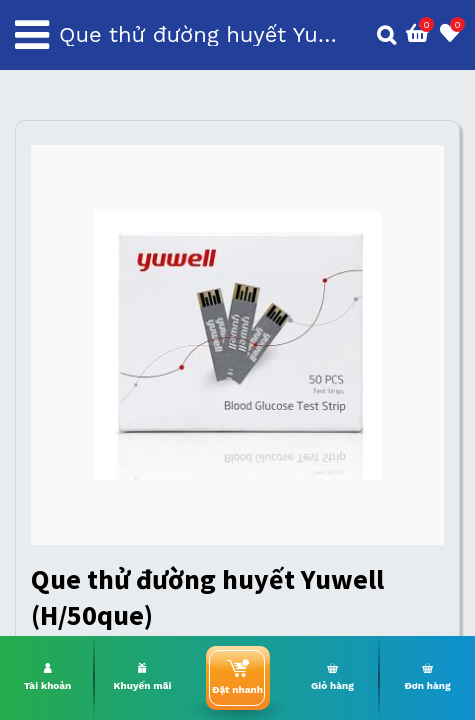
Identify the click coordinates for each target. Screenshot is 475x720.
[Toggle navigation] (32, 35)
